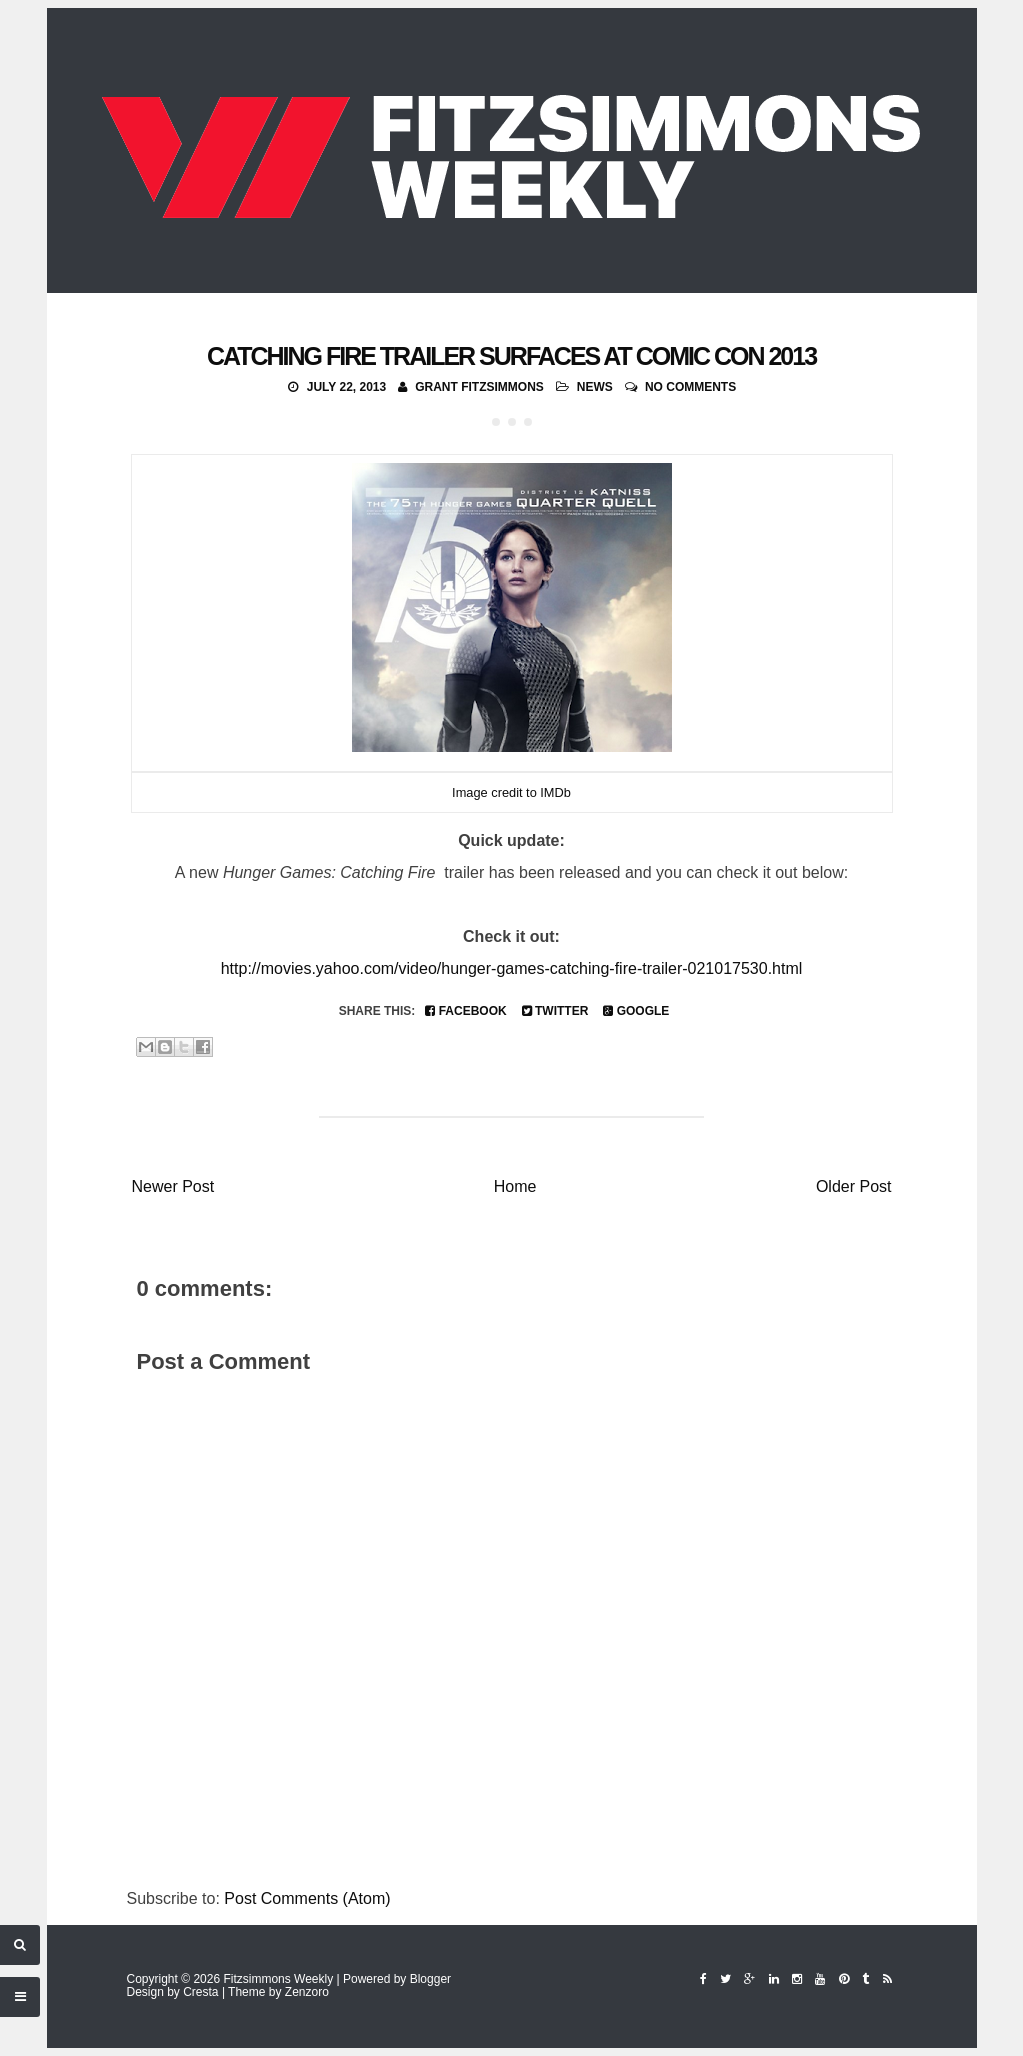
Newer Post (173, 1186)
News (595, 387)
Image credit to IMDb (511, 792)
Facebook (465, 1011)
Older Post (854, 1186)
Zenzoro (307, 1992)
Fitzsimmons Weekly (278, 1979)
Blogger (430, 1979)
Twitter (555, 1011)
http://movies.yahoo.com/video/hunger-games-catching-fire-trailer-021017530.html (512, 968)
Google (636, 1011)
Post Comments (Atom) (307, 1898)
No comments (690, 387)
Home (515, 1186)
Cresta (200, 1992)
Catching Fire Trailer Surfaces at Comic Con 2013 (511, 356)
